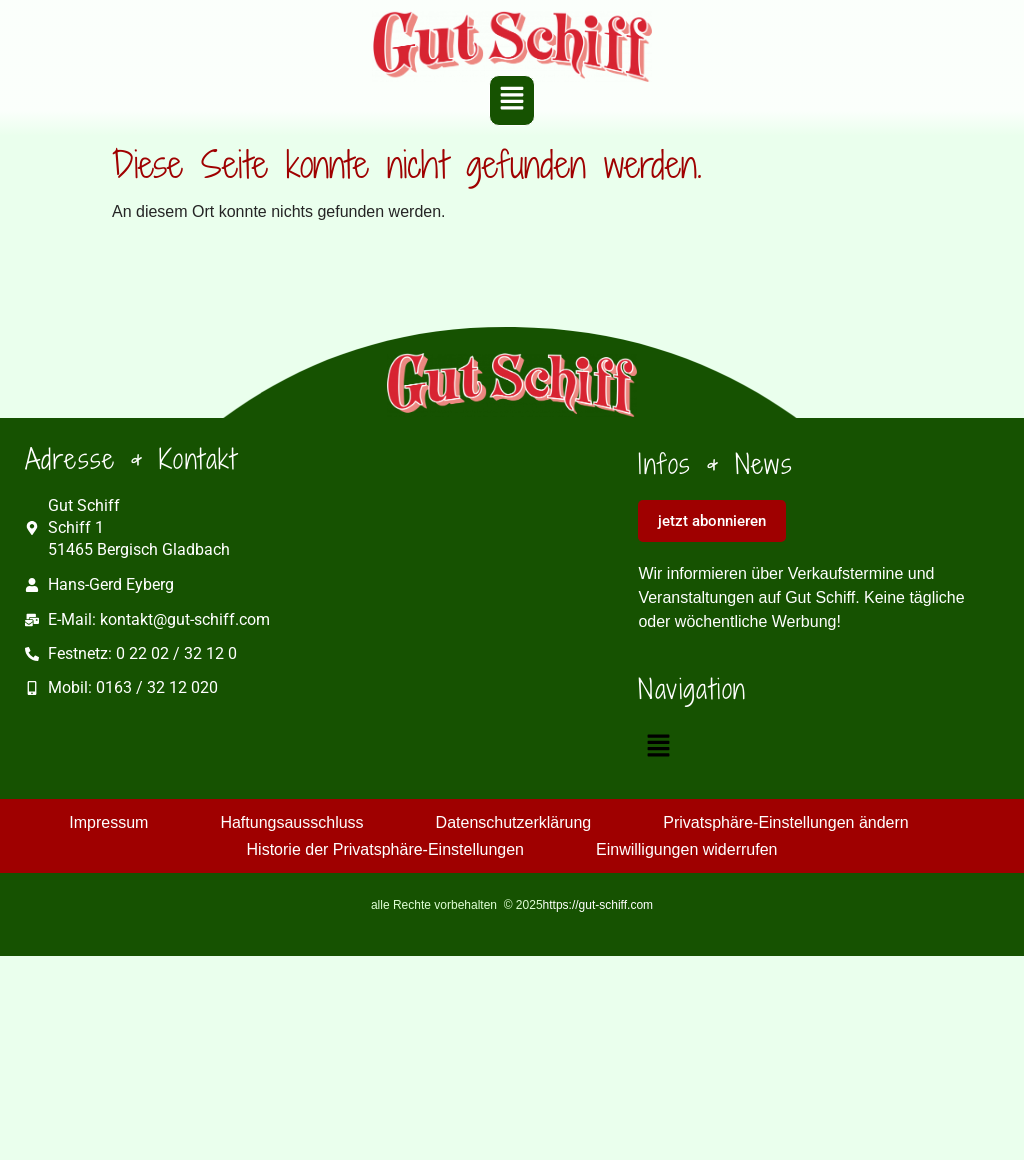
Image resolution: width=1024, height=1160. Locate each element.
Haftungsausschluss (291, 822)
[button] (512, 100)
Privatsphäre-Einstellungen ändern (785, 822)
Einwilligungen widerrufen (686, 849)
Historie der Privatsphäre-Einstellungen (385, 849)
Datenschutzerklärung (514, 822)
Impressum (108, 822)
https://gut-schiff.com (598, 905)
